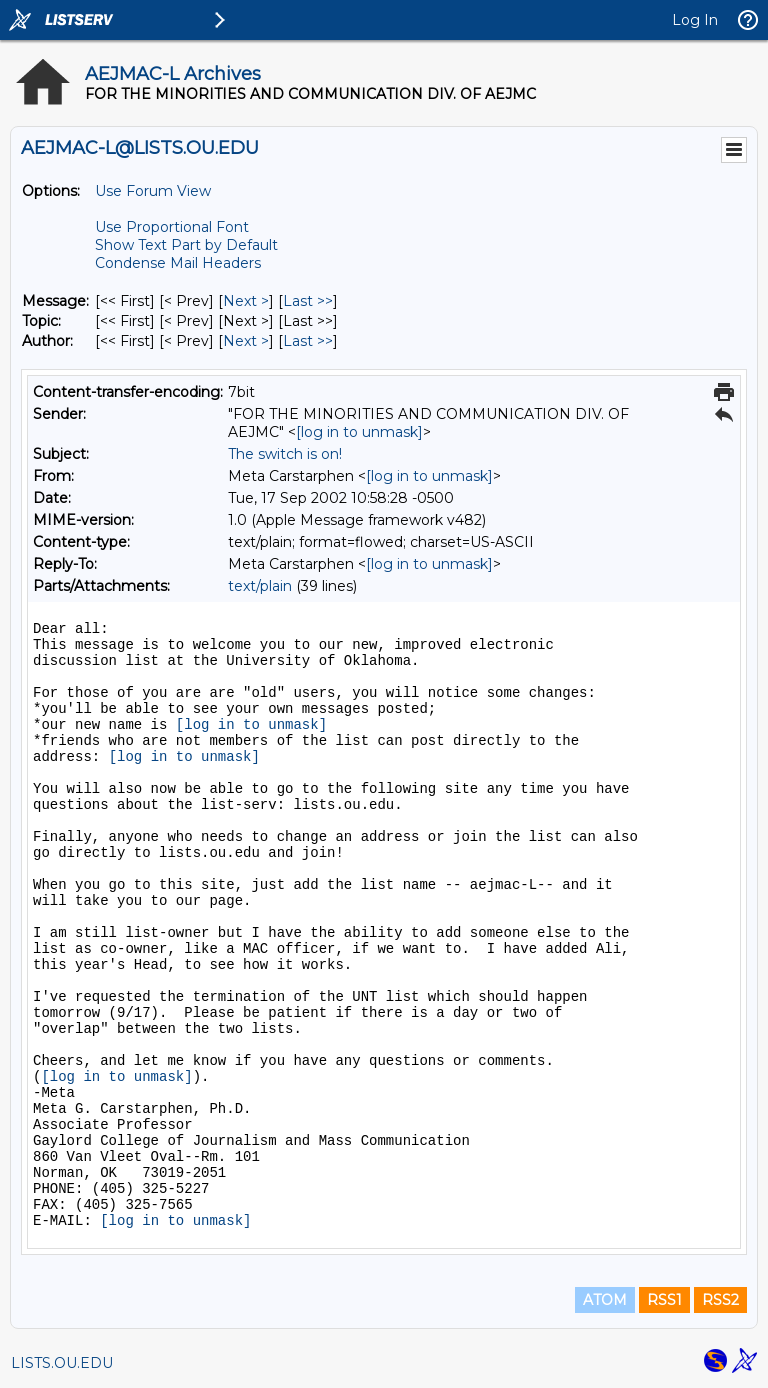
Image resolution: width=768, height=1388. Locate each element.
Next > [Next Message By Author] (246, 341)
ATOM (605, 1300)
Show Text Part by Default (186, 245)
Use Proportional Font (172, 227)
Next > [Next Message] (246, 301)
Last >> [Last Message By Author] (308, 341)
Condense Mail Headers (178, 263)
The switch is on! (285, 454)
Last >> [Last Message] (308, 301)
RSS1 (664, 1300)
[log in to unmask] (359, 432)
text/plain (260, 586)
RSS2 (720, 1300)
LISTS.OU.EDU (62, 1363)
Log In (695, 20)
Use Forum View (153, 191)
